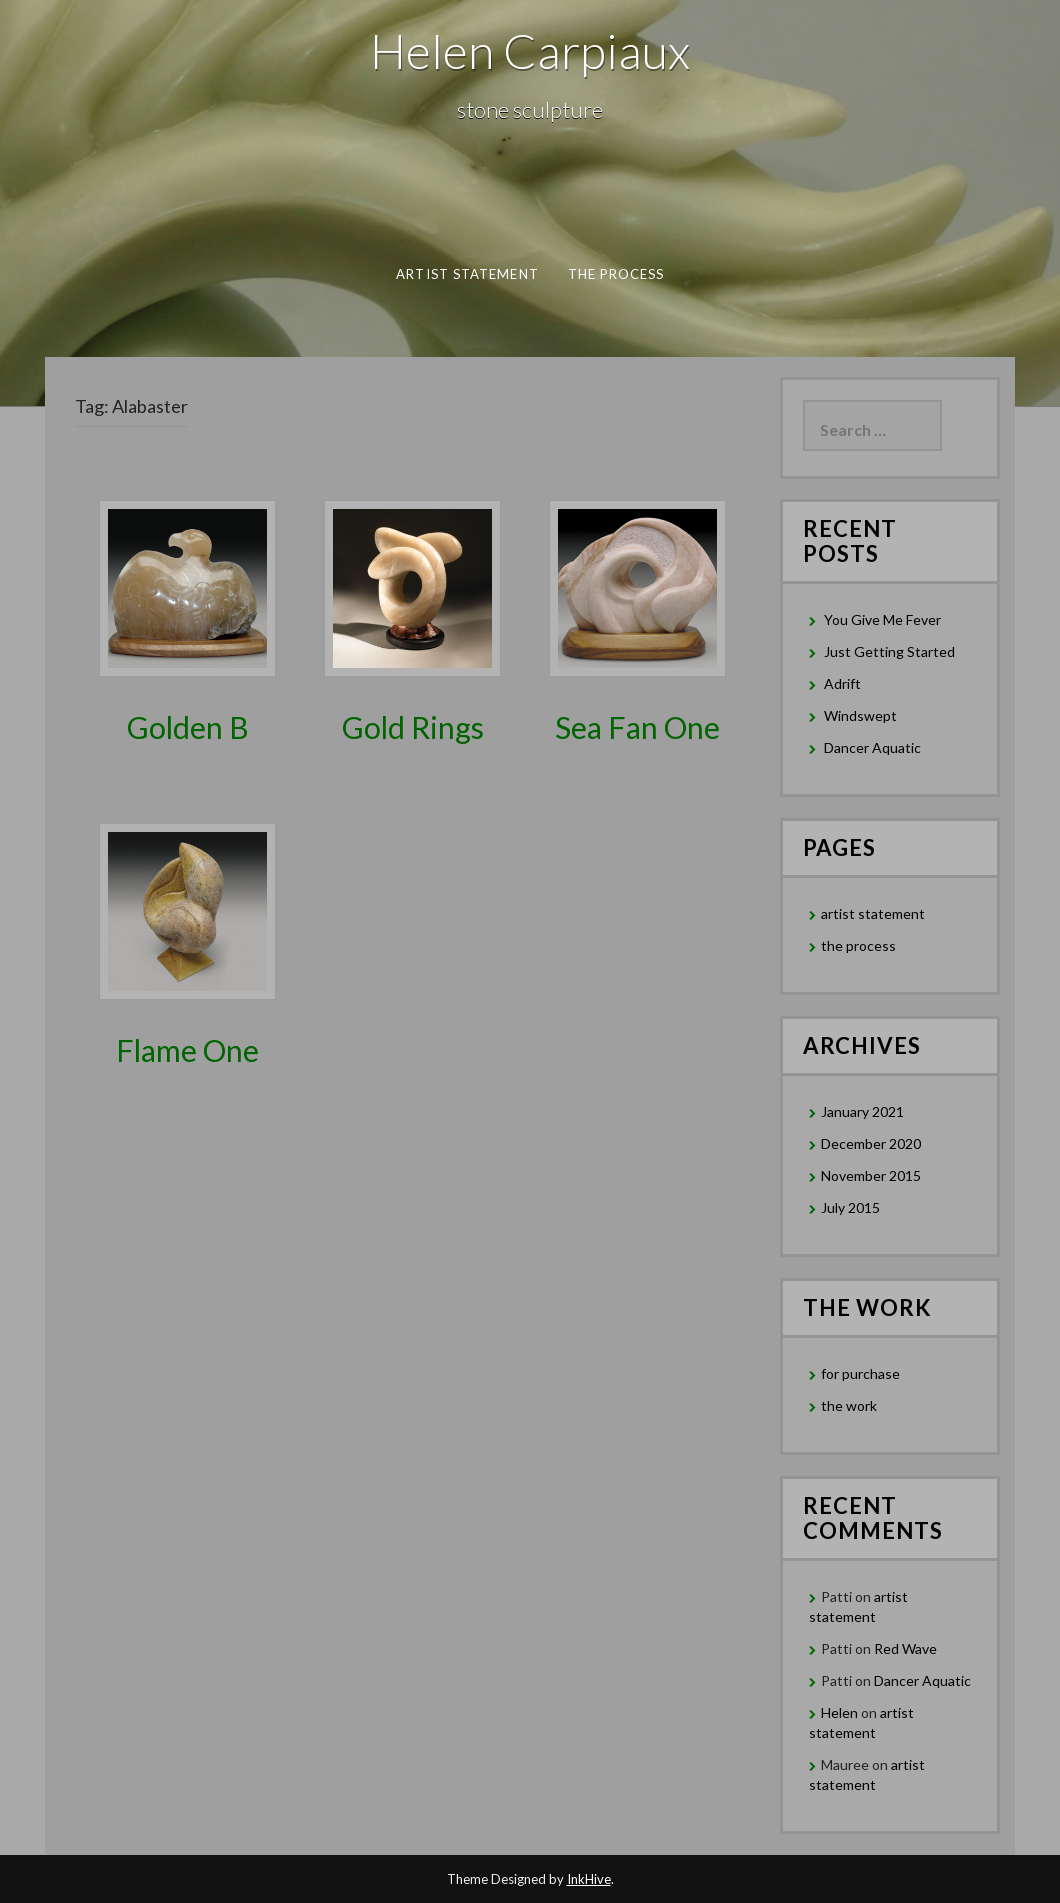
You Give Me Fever (882, 619)
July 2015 (850, 1207)
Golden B (188, 727)
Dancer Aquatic (872, 747)
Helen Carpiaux (530, 50)
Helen (839, 1712)
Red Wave (905, 1648)
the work (849, 1405)
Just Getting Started (889, 651)
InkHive (589, 1879)
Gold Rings (413, 727)
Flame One (187, 1050)
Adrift (842, 683)
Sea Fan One (637, 727)
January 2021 (862, 1111)
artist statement (467, 274)
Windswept (860, 715)
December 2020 (871, 1143)
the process (615, 274)
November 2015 (871, 1175)
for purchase (860, 1373)
